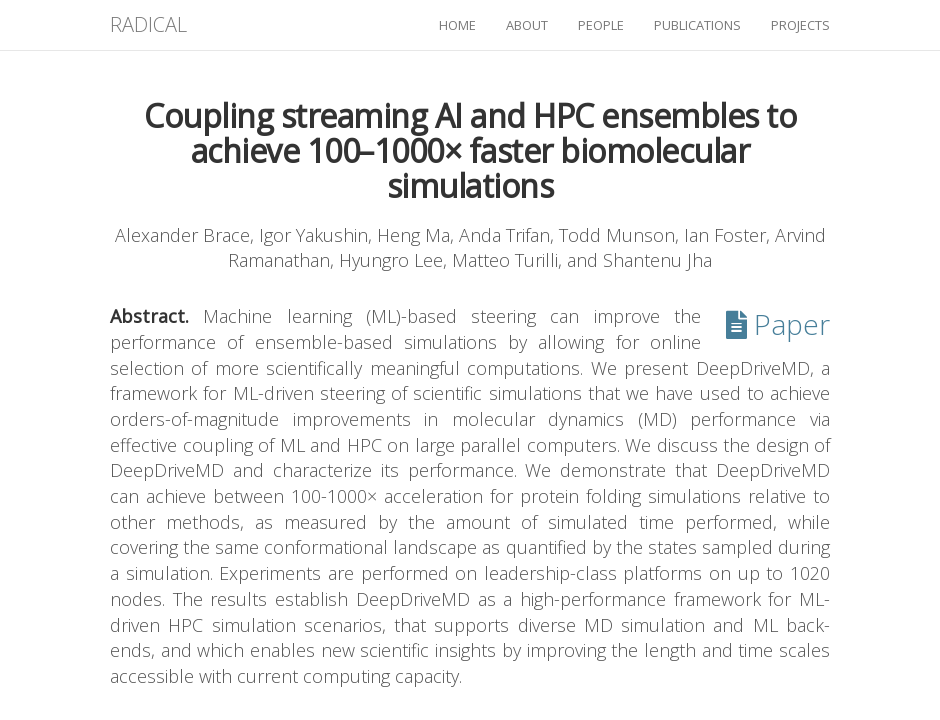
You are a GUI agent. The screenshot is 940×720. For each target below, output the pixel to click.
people (601, 25)
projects (800, 25)
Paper (778, 324)
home (457, 25)
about (527, 25)
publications (697, 25)
